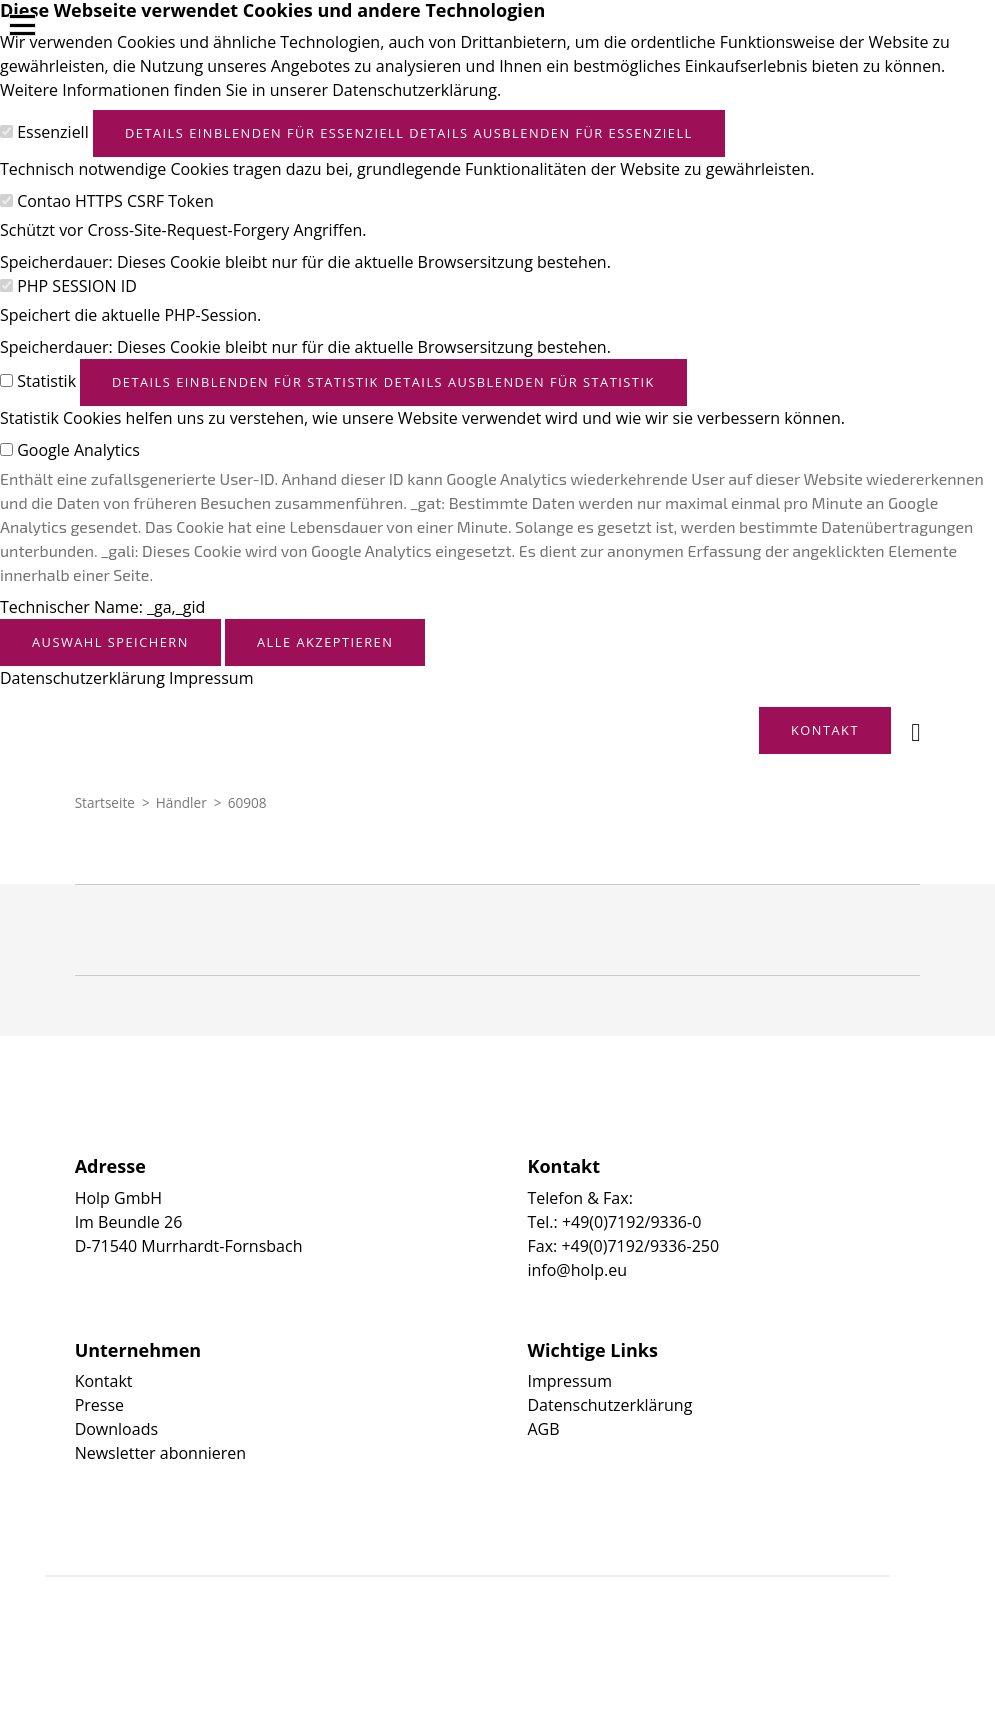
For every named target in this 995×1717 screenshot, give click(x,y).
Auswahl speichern (110, 642)
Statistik (46, 381)
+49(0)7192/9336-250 (640, 1246)
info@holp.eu (577, 1270)
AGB (544, 1429)
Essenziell (53, 132)
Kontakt (104, 1381)
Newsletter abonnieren (160, 1453)
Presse (99, 1405)
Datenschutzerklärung (82, 678)
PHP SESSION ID (77, 286)
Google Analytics (78, 450)
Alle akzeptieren (325, 642)
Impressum (211, 678)
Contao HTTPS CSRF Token (115, 201)
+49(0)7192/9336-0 (631, 1222)
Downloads (116, 1429)
